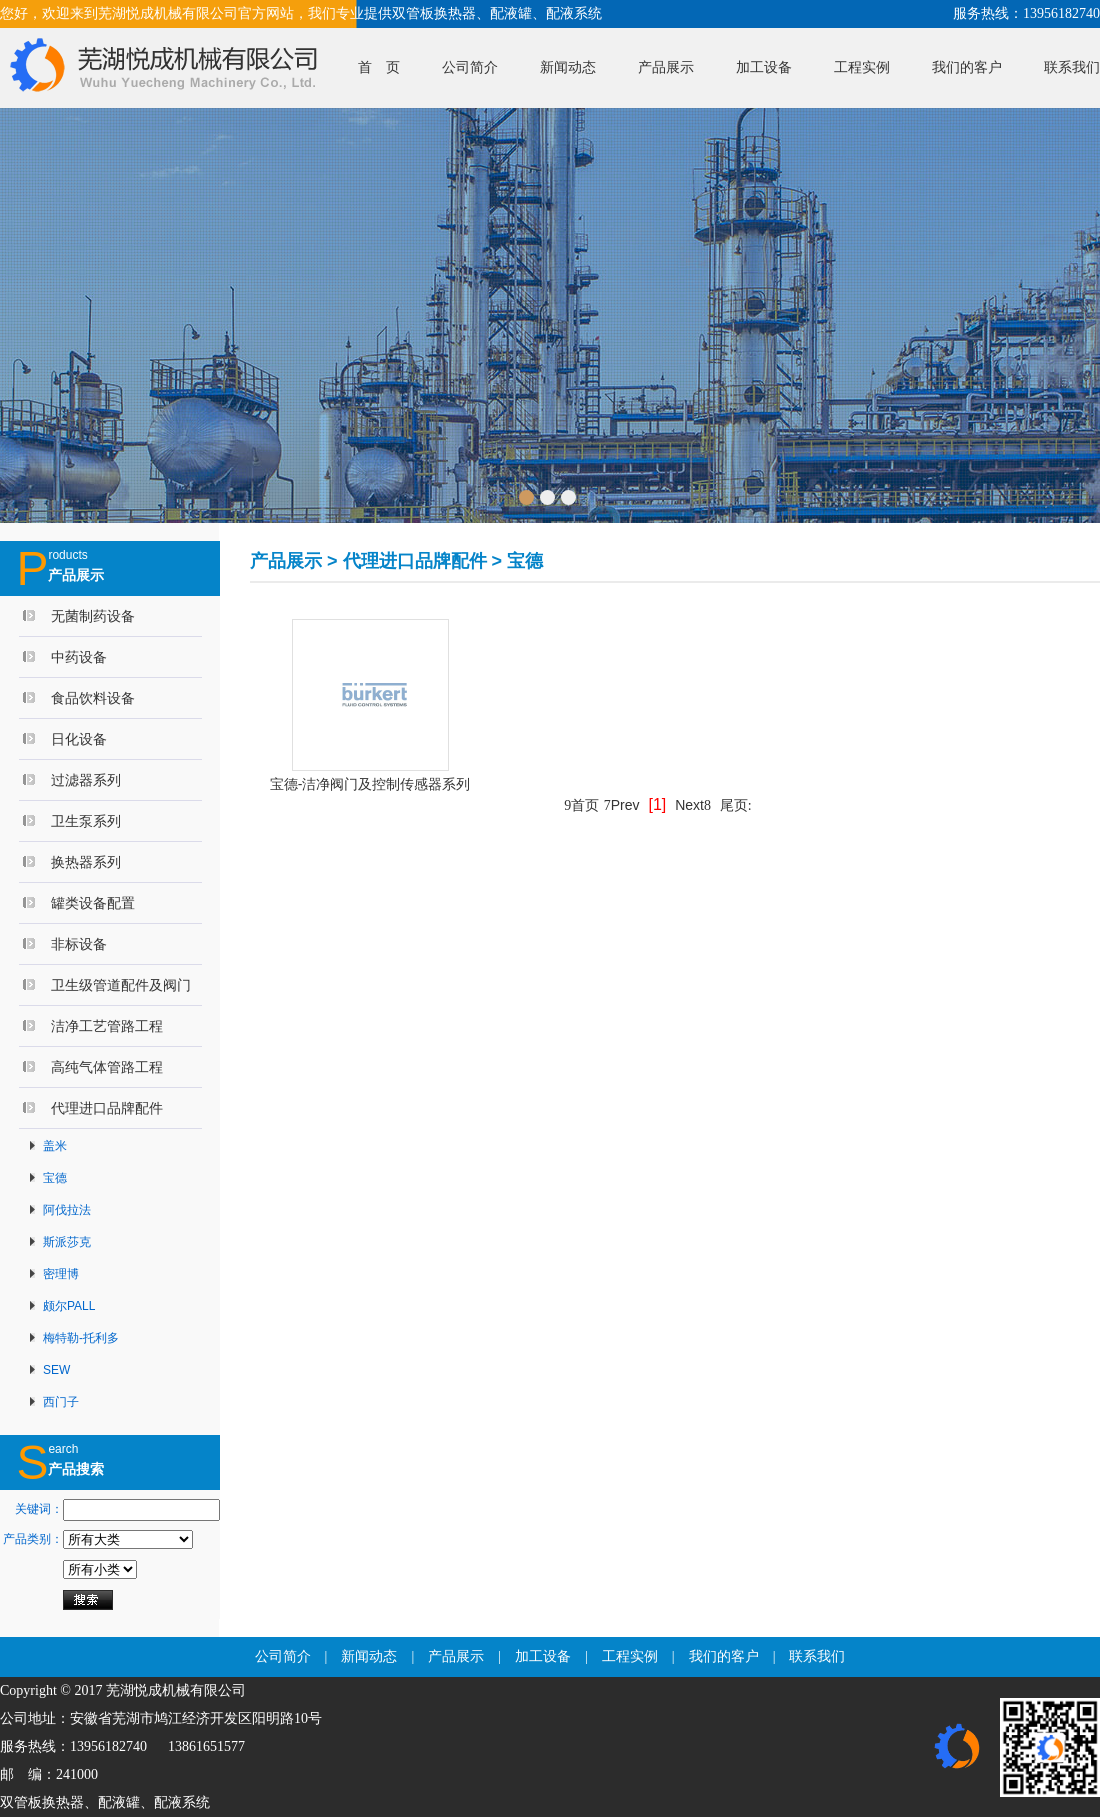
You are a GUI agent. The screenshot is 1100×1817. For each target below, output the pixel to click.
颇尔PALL (69, 1306)
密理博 (61, 1274)
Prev (622, 805)
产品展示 (666, 67)
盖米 (55, 1146)
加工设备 (764, 67)
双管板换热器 (42, 1802)
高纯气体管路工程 (107, 1067)
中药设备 (79, 657)
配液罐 (119, 1802)
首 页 (379, 67)
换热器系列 (86, 862)
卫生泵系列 (86, 821)
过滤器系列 (86, 780)
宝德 (55, 1178)
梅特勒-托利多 (81, 1338)
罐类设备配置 (93, 903)
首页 (581, 805)
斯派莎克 (67, 1242)
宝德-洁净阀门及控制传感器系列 (370, 784)
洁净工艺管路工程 (107, 1026)
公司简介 (470, 67)
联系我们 (1072, 67)
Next (693, 805)
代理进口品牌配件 (107, 1108)
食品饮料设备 (93, 698)
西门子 (61, 1402)
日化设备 (79, 739)
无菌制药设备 (93, 616)
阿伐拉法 (67, 1210)
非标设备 (79, 944)
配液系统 (182, 1802)
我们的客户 (967, 67)
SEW (56, 1370)
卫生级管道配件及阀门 (121, 985)
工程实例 (862, 67)
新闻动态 (568, 67)
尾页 (736, 805)
